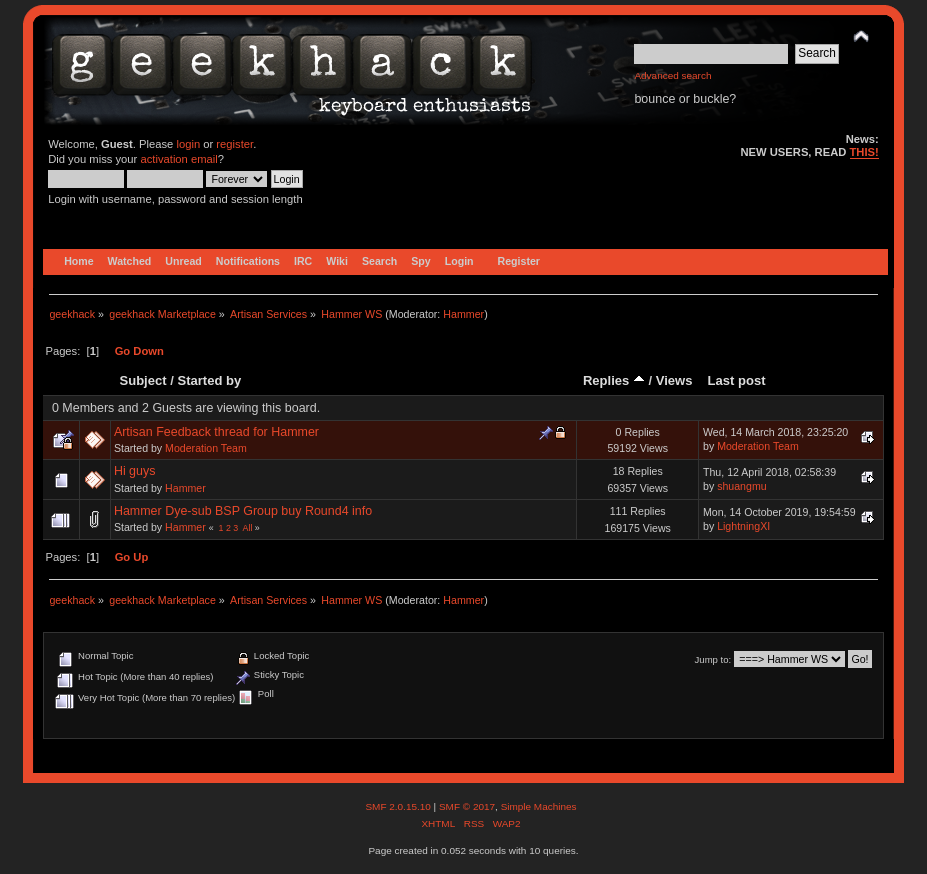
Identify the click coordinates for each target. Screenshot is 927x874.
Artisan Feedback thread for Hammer (216, 432)
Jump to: (713, 659)
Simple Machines (539, 806)
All (248, 528)
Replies (614, 380)
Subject (143, 380)
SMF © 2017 (467, 806)
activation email (178, 159)
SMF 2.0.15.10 (399, 806)
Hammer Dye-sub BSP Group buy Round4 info (243, 511)
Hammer (463, 314)
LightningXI (743, 526)
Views (674, 380)
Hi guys (135, 471)
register (234, 144)
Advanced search (672, 75)
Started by (209, 380)
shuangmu (741, 486)
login (188, 144)
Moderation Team (206, 448)
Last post (737, 380)
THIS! (864, 152)
